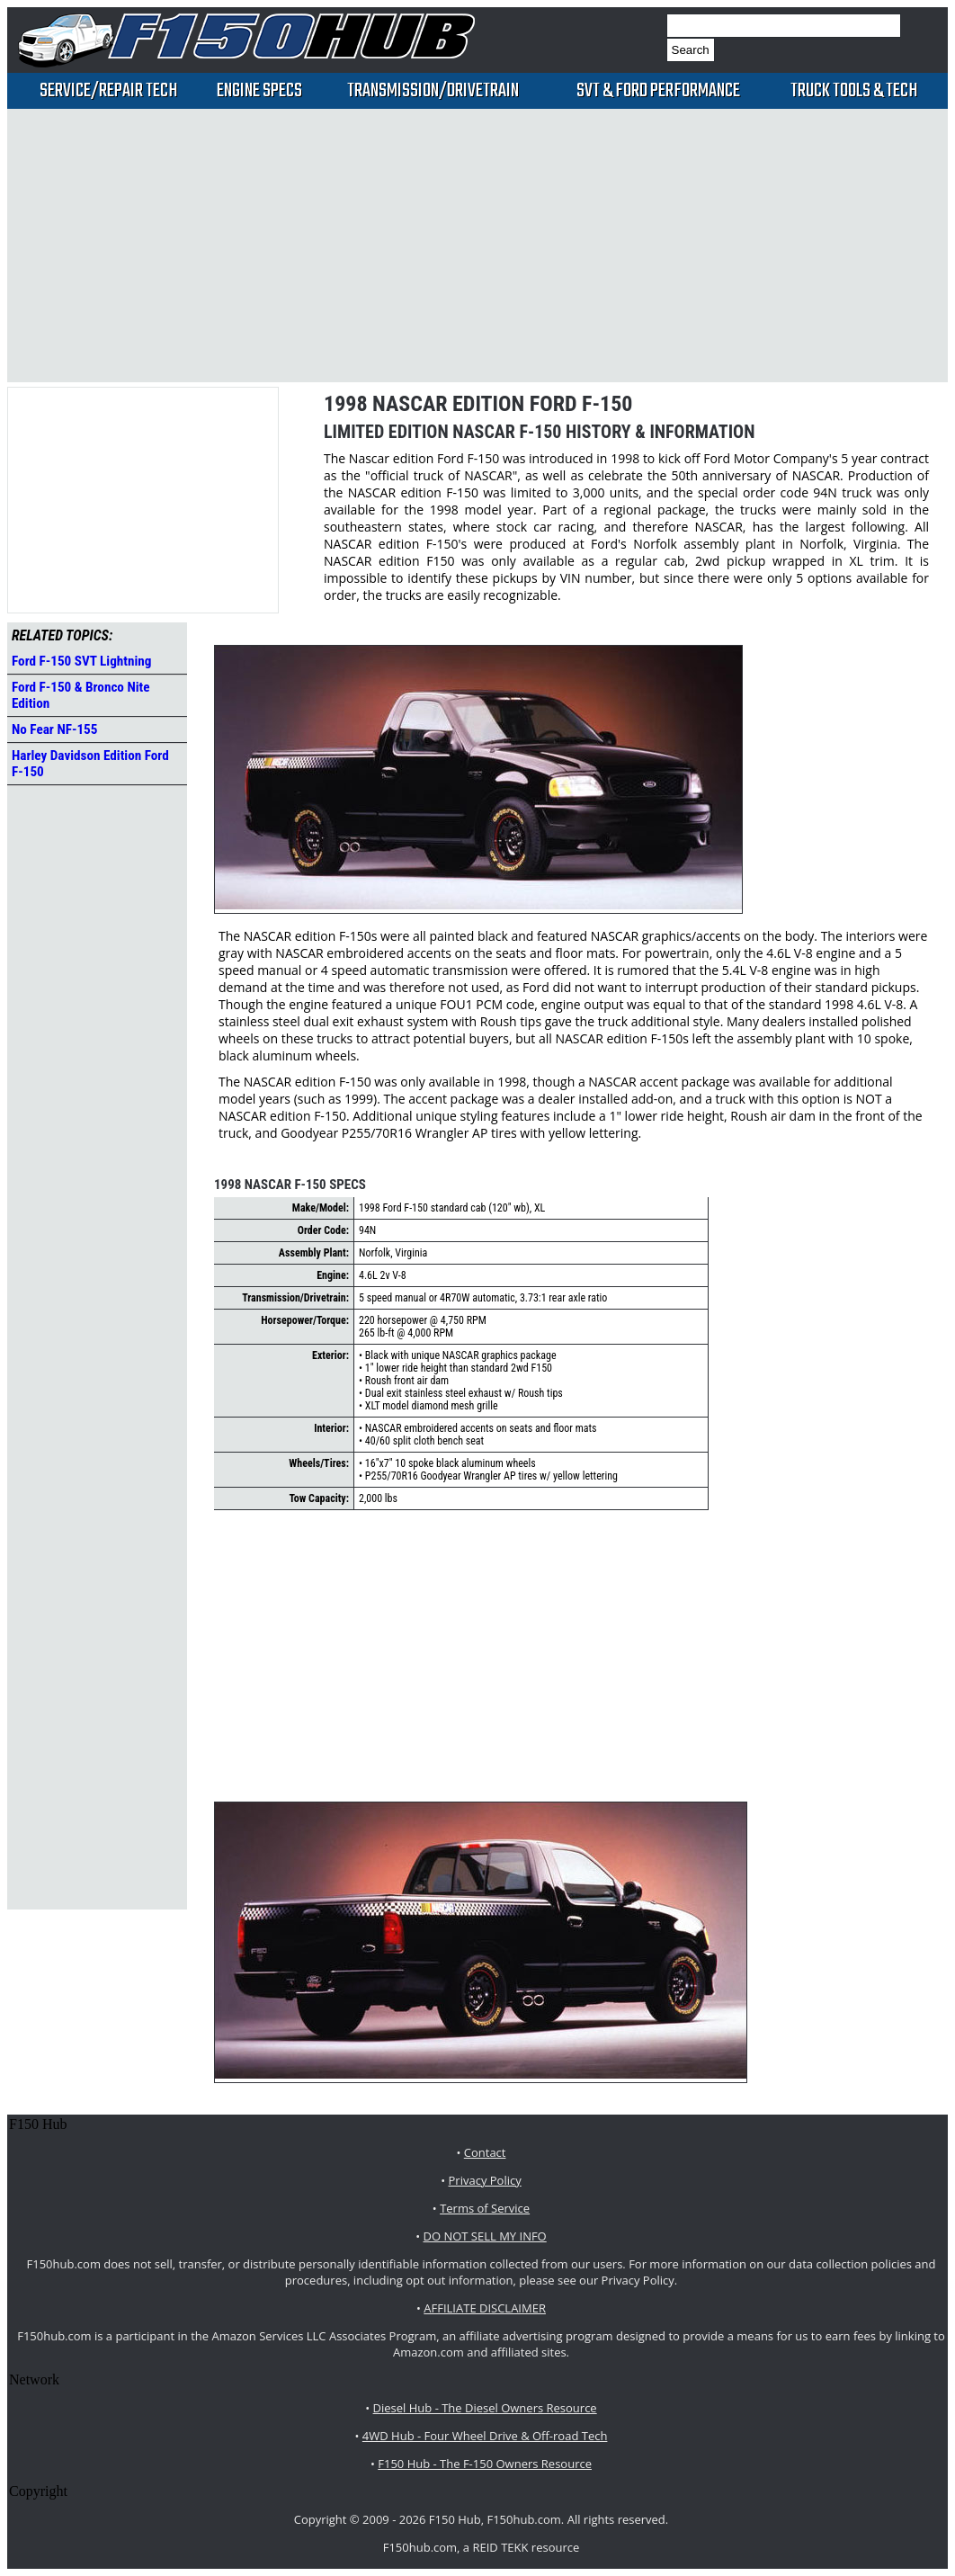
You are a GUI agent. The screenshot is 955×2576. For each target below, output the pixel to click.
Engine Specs (259, 91)
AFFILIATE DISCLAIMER (485, 2308)
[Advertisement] (430, 244)
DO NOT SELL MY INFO (485, 2236)
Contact (485, 2152)
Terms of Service (485, 2208)
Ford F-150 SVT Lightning (81, 661)
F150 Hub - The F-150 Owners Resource (485, 2463)
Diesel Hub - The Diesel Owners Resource (485, 2408)
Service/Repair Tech (108, 91)
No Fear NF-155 (54, 729)
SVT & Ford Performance (658, 91)
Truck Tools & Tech (853, 91)
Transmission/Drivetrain (433, 91)
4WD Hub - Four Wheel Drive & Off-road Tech (485, 2436)
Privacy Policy (485, 2180)
